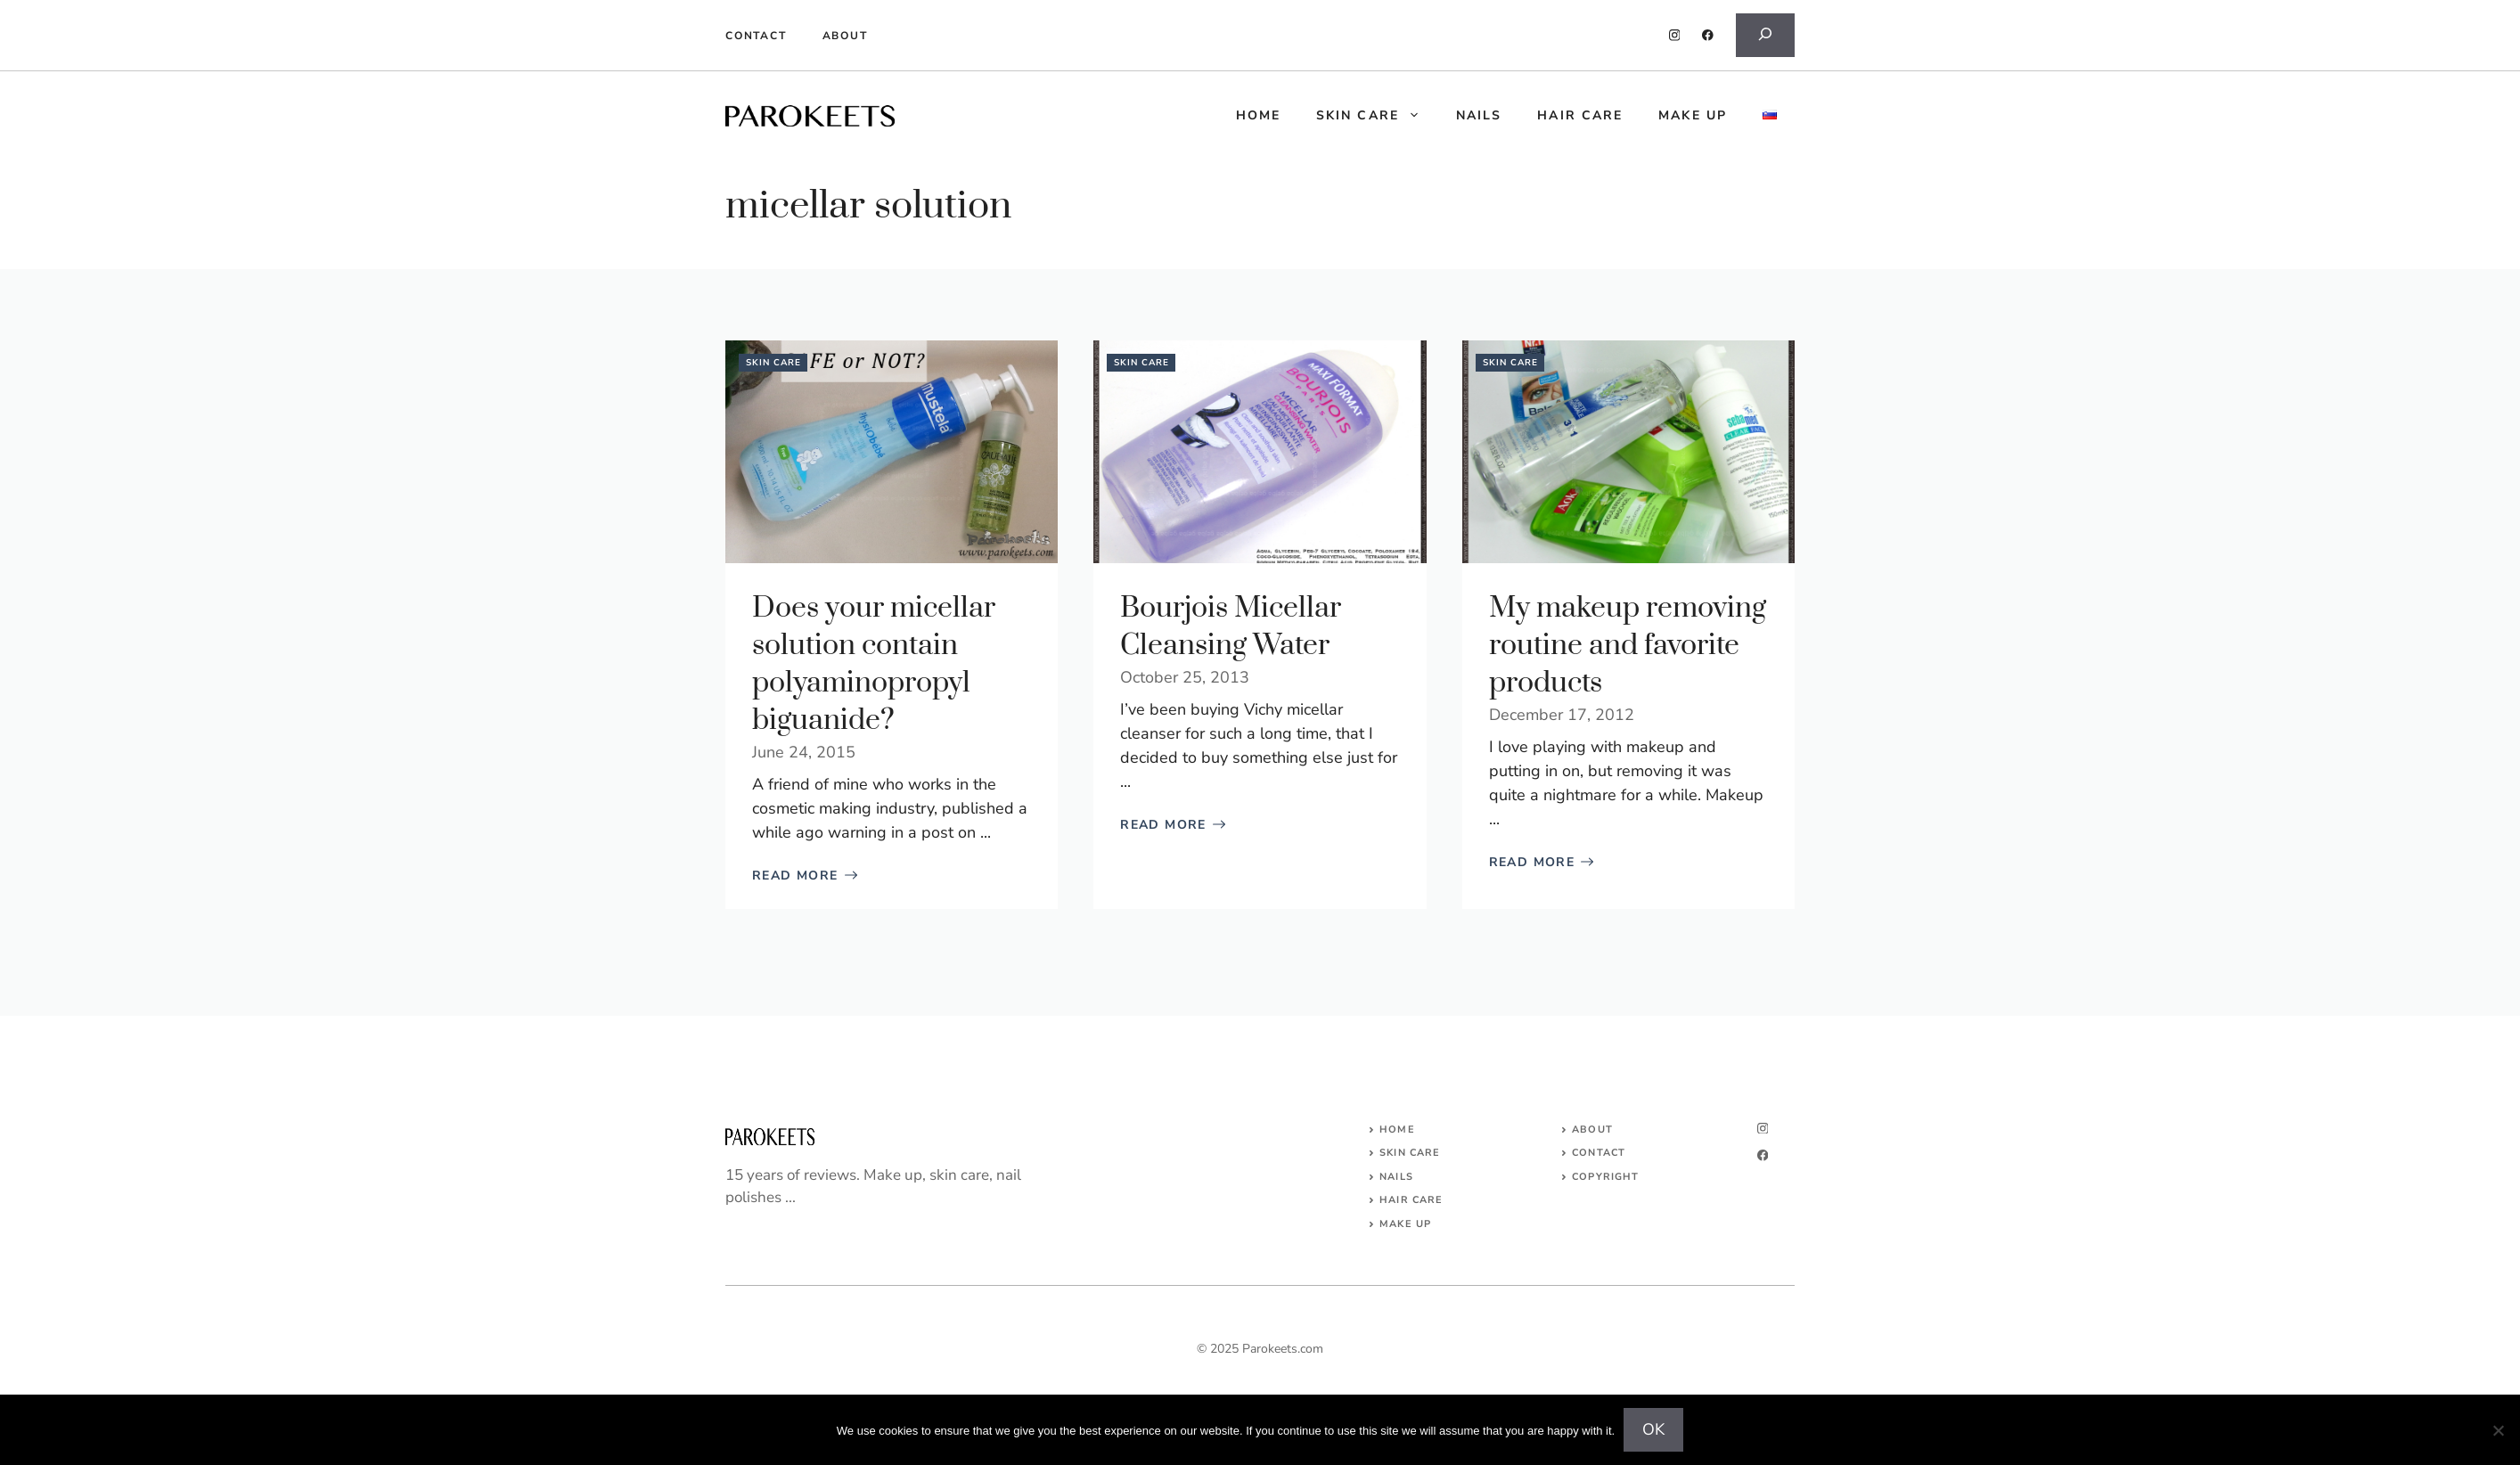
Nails (1479, 115)
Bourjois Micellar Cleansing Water (1230, 627)
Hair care (1580, 115)
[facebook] (1708, 35)
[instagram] (1675, 35)
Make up (1692, 115)
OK (1653, 1429)
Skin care (1377, 116)
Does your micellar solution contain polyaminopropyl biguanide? (873, 664)
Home (1396, 1129)
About (845, 36)
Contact (756, 36)
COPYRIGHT (1605, 1176)
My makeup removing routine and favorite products (1627, 645)
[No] (2498, 1430)
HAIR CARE (1411, 1200)
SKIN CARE (1409, 1152)
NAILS (1396, 1176)
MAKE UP (1405, 1224)
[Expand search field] (1765, 35)
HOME (1258, 115)
